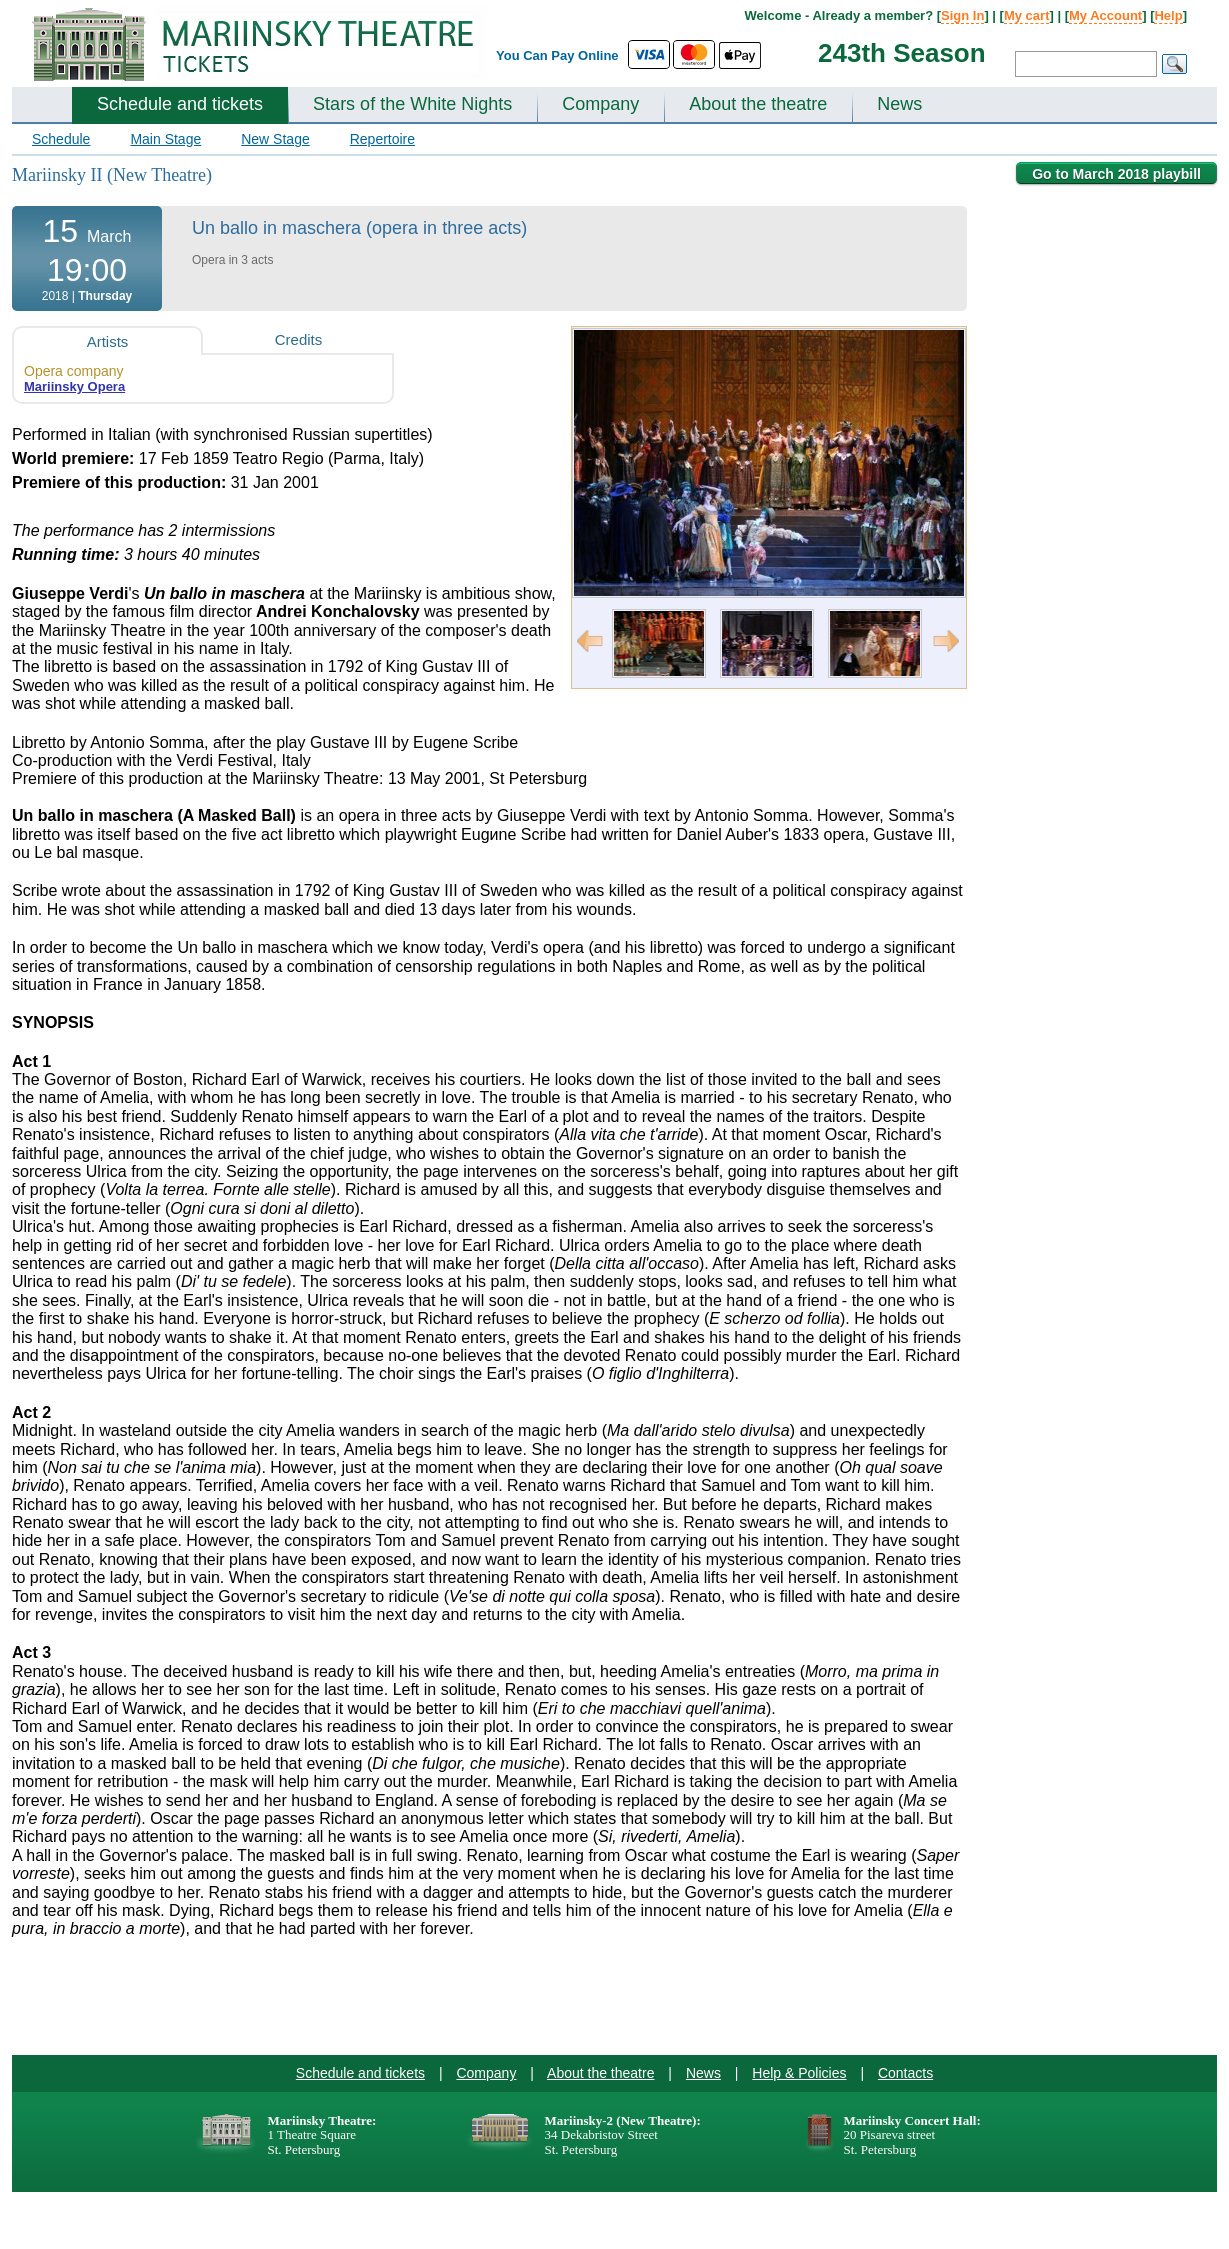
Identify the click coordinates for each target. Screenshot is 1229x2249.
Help (1168, 15)
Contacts (905, 2073)
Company (600, 104)
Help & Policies (799, 2073)
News (899, 104)
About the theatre (758, 104)
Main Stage (165, 139)
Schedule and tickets (180, 104)
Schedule (61, 139)
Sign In (962, 15)
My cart (1027, 15)
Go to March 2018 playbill (1116, 174)
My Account (1105, 15)
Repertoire (382, 139)
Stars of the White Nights (412, 104)
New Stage (275, 139)
